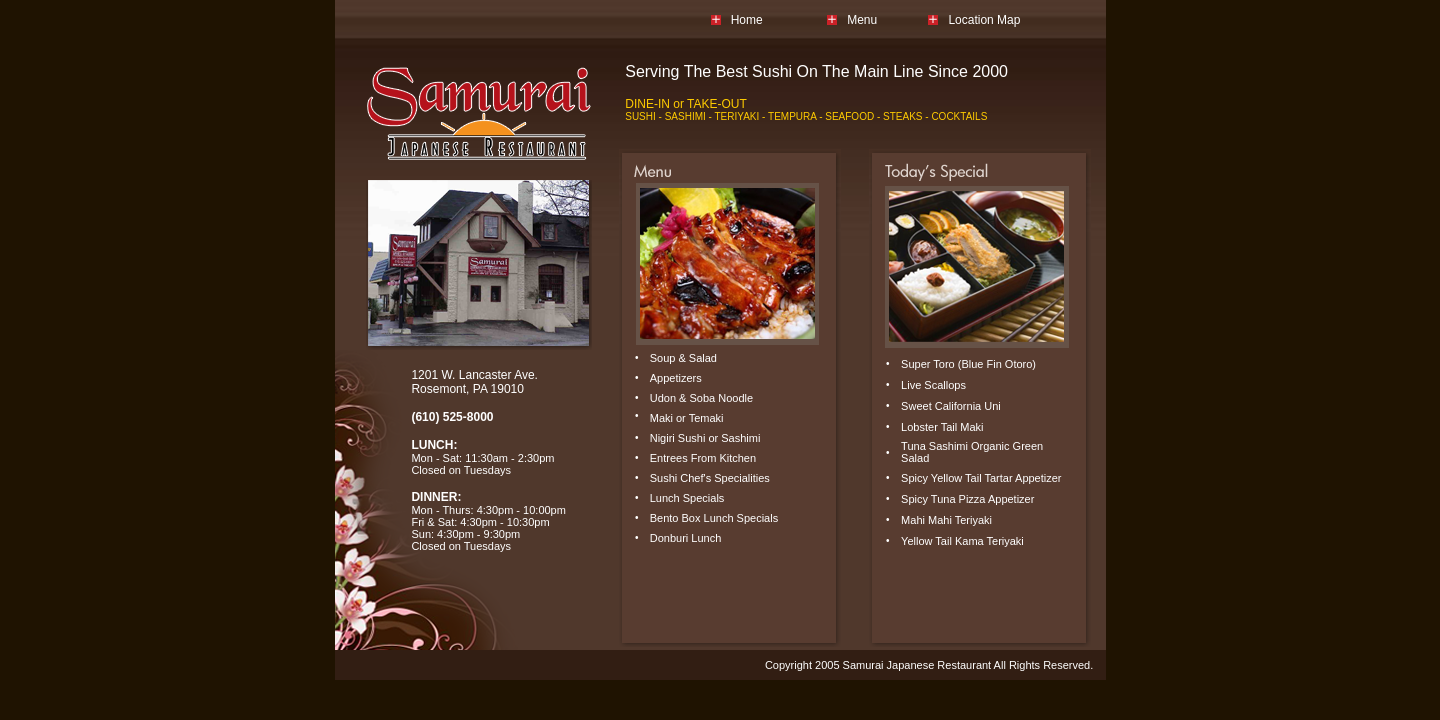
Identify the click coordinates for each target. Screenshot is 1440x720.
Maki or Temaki (687, 418)
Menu (862, 20)
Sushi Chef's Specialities (710, 478)
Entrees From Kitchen (703, 458)
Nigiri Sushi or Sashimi (705, 438)
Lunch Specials (687, 498)
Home (747, 20)
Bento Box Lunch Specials (714, 518)
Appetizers (676, 378)
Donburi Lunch (686, 538)
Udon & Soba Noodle (701, 398)
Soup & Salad (683, 358)
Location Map (984, 20)
